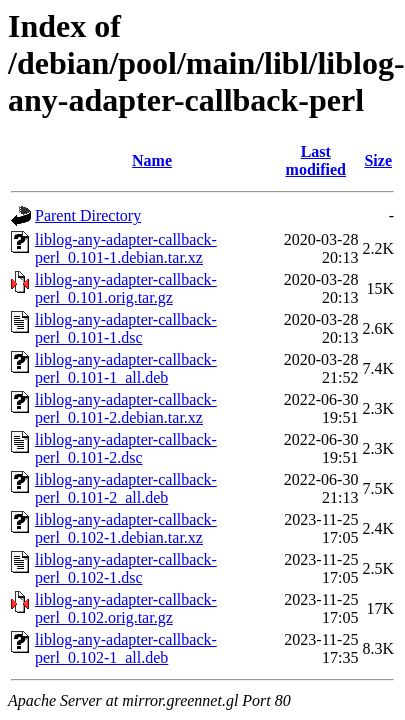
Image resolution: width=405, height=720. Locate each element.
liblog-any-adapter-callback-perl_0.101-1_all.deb (126, 368)
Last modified (316, 160)
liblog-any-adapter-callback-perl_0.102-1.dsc (126, 568)
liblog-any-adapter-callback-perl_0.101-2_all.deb (126, 488)
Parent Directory (88, 215)
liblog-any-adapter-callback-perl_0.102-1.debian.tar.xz (126, 528)
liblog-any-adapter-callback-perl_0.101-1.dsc (126, 328)
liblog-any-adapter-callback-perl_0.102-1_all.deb (126, 648)
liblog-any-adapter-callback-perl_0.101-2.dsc (126, 448)
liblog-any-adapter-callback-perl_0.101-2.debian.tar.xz (126, 408)
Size (378, 160)
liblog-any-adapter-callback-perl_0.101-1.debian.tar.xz (126, 248)
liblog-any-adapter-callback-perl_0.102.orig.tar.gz (126, 608)
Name (152, 160)
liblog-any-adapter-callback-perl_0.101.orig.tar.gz (126, 288)
